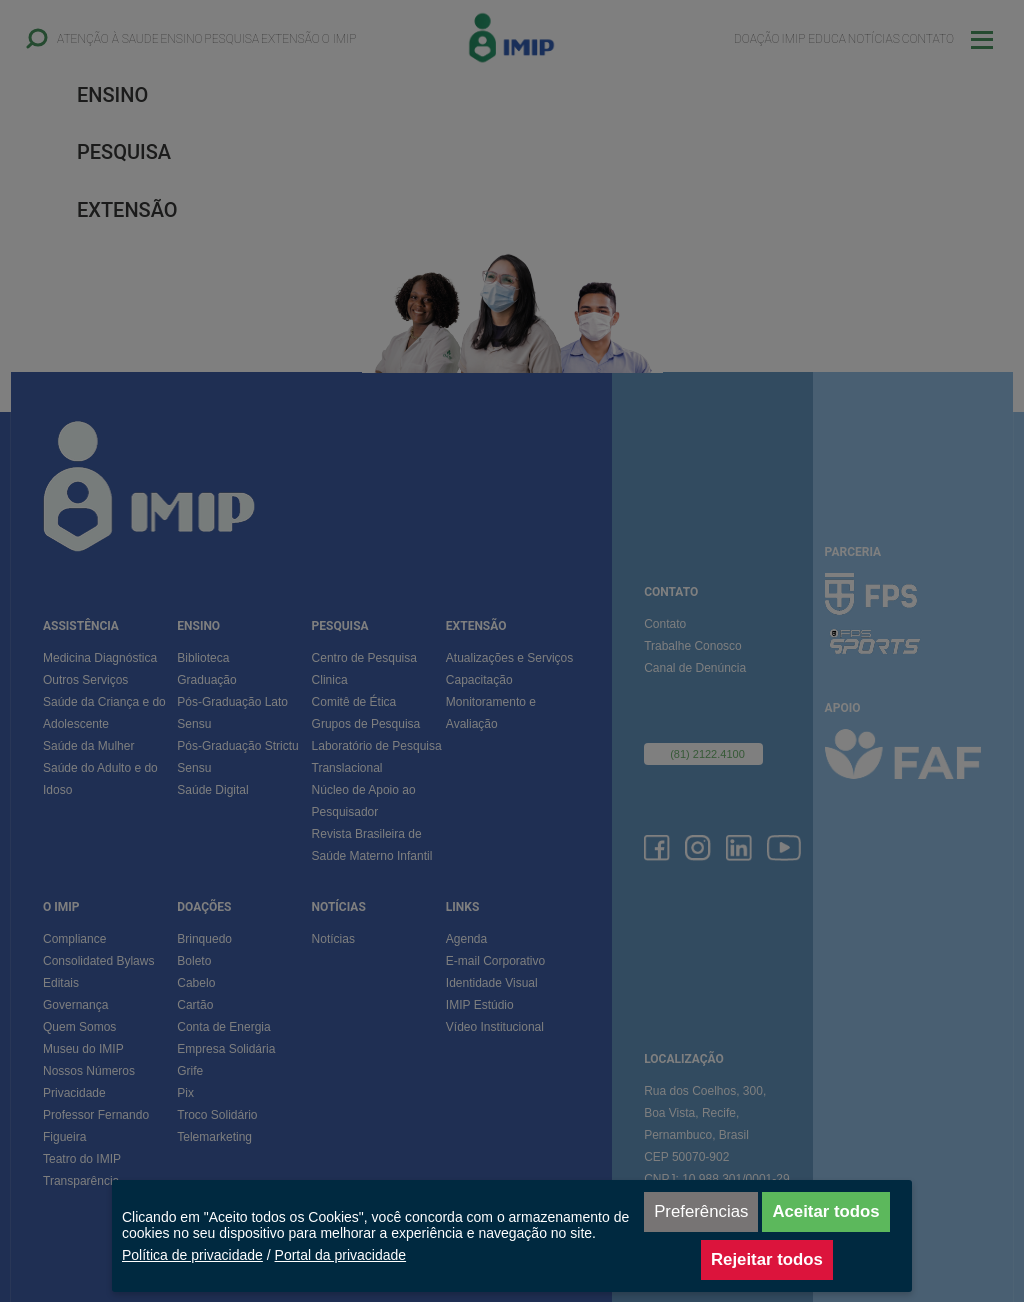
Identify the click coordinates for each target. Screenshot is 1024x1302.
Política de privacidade (192, 1255)
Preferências (701, 1211)
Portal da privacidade (341, 1255)
